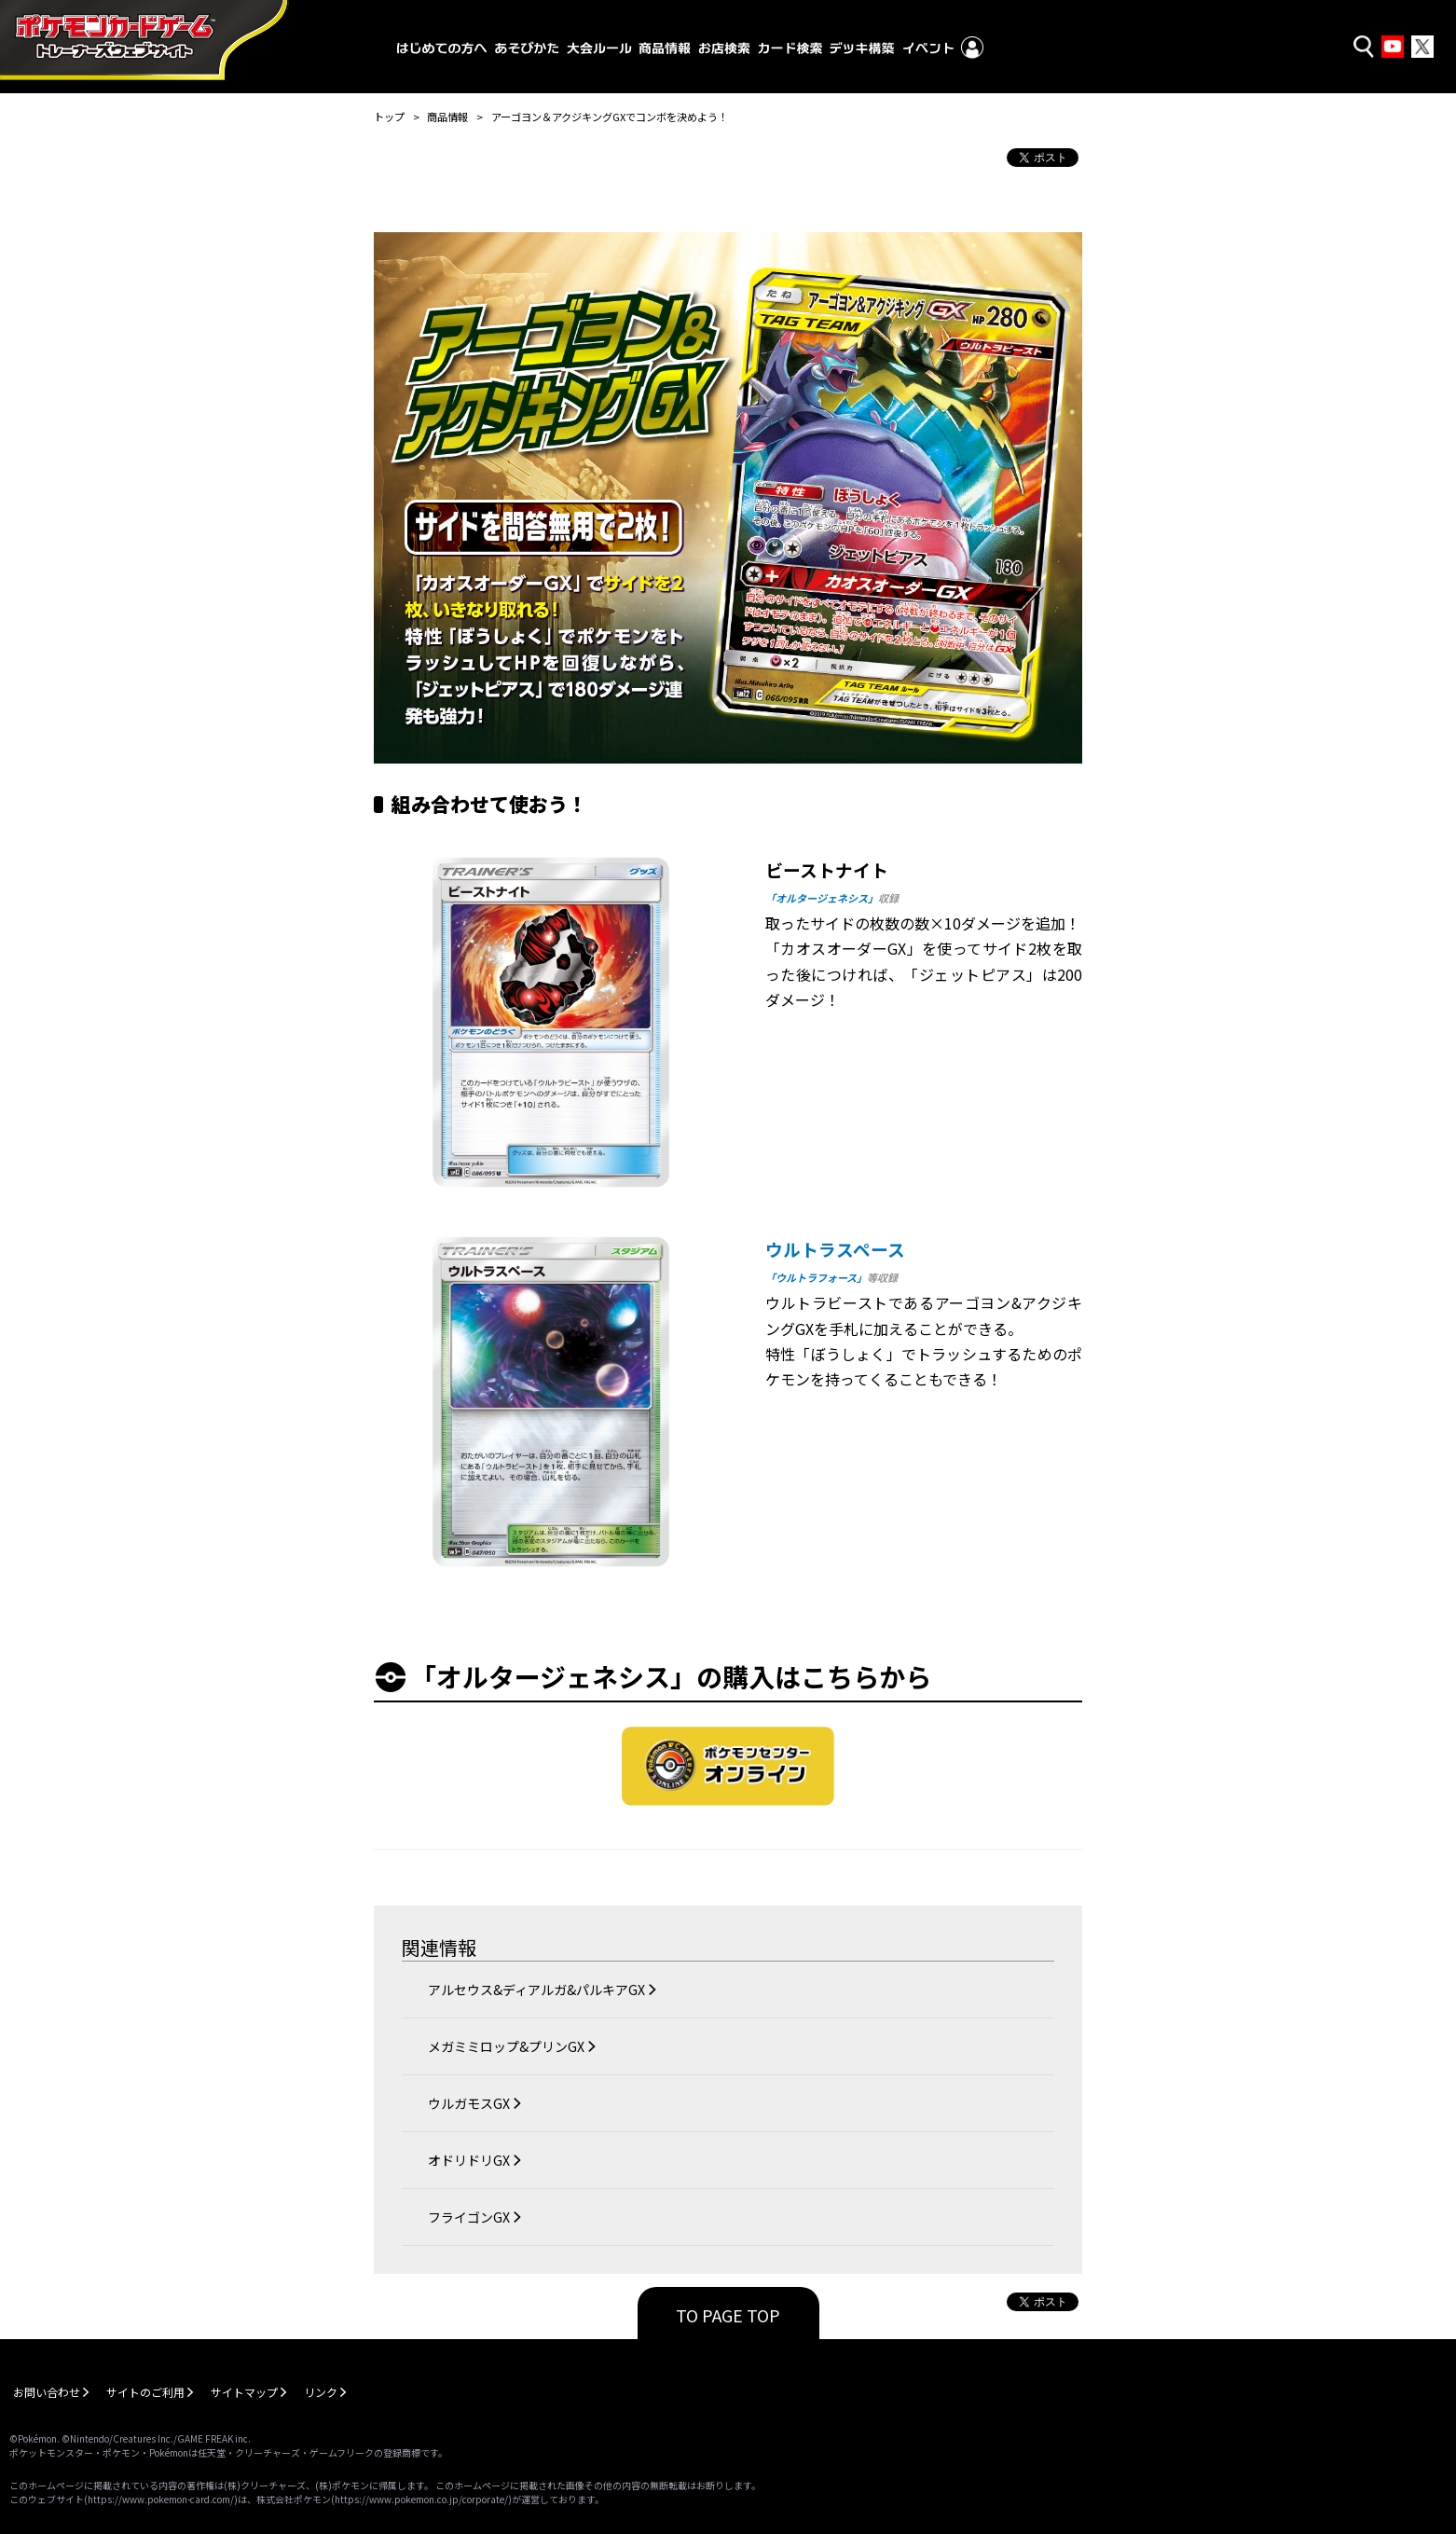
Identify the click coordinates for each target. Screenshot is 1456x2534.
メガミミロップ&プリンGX (506, 2046)
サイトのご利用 (145, 2392)
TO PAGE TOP (728, 2315)
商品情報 (447, 116)
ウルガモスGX (469, 2103)
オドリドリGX (469, 2160)
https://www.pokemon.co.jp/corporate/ (421, 2499)
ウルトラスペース (835, 1248)
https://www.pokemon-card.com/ (161, 2499)
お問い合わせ (46, 2392)
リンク (320, 2392)
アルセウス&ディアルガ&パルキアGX (536, 1989)
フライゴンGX (469, 2217)
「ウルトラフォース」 (816, 1277)
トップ (389, 116)
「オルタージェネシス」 (821, 897)
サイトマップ (244, 2392)
